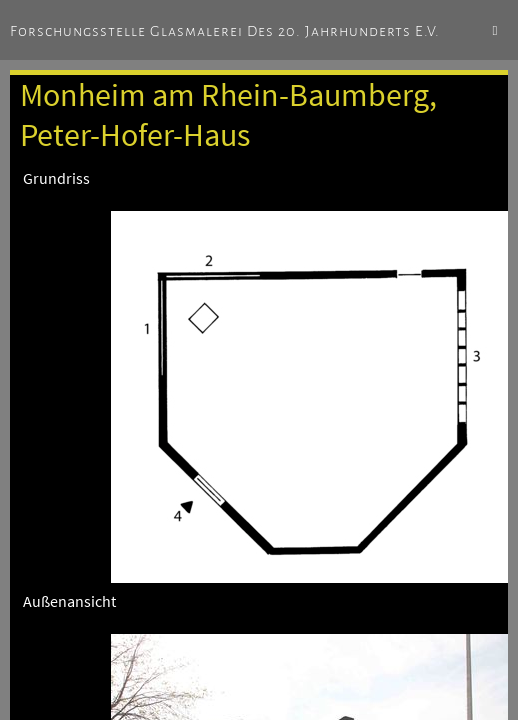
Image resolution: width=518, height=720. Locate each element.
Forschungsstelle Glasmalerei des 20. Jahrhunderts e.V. (225, 31)
